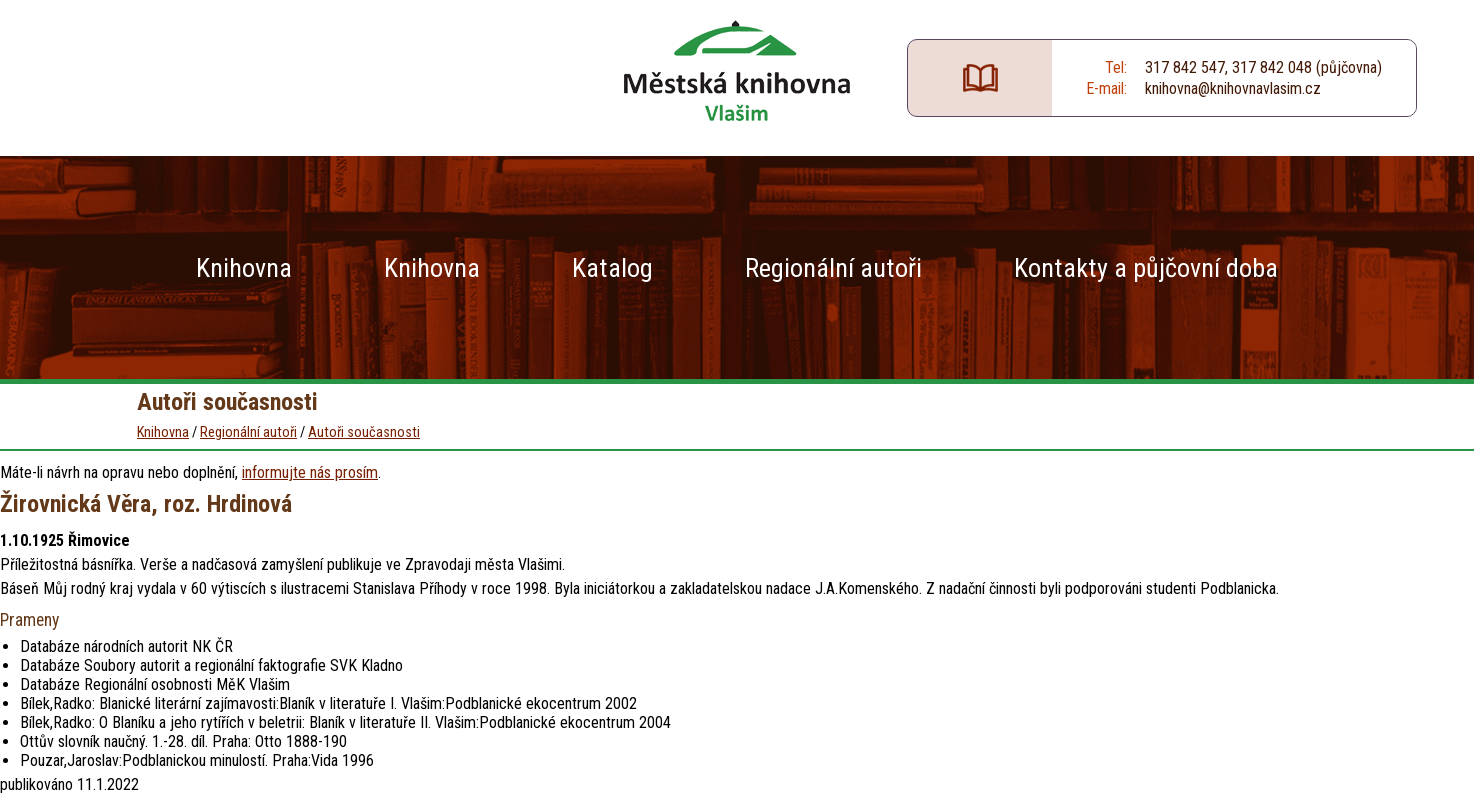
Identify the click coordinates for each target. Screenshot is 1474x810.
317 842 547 (1185, 67)
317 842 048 (1272, 67)
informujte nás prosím (310, 472)
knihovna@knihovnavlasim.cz (1233, 88)
